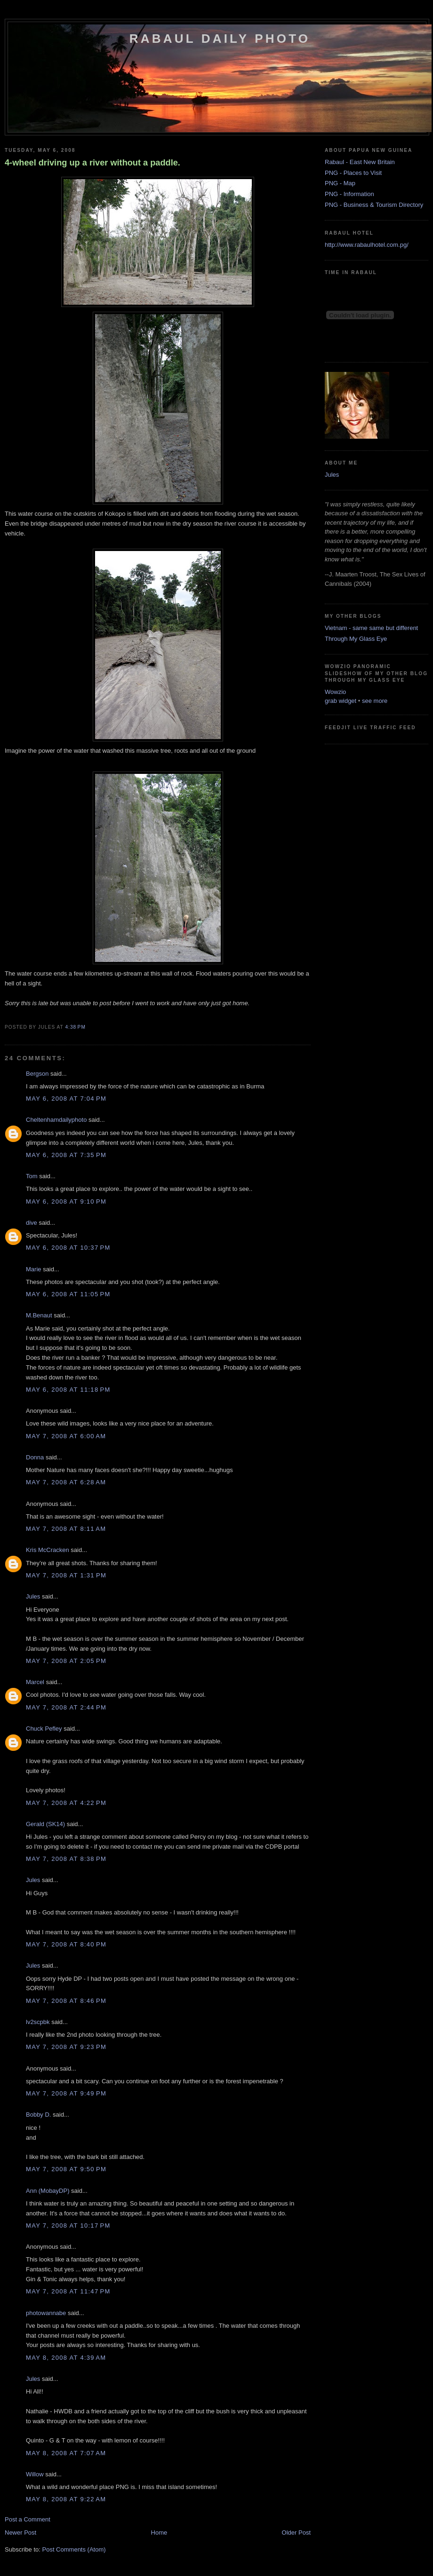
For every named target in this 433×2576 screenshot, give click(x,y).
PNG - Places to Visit (353, 172)
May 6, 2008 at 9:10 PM (66, 1201)
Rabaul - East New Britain (360, 161)
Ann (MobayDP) (47, 2190)
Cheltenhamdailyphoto (56, 1119)
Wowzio (335, 691)
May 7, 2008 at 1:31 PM (66, 1575)
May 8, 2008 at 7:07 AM (66, 2453)
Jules (33, 1596)
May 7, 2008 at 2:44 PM (66, 1707)
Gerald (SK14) (45, 1824)
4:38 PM (75, 1027)
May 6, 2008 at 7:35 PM (66, 1154)
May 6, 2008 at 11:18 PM (68, 1389)
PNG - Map (340, 183)
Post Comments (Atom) (74, 2549)
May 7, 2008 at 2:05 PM (66, 1660)
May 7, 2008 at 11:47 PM (68, 2291)
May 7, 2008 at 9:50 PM (66, 2169)
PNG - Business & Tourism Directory (374, 204)
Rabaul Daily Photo (219, 39)
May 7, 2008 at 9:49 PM (66, 2093)
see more (374, 700)
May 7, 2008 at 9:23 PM (66, 2046)
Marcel (35, 1682)
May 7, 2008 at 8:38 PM (66, 1858)
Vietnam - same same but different (371, 627)
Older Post (296, 2532)
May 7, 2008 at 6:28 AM (66, 1482)
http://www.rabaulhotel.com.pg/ (367, 244)
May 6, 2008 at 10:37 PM (68, 1247)
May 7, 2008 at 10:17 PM (68, 2225)
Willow (35, 2474)
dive (31, 1222)
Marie (33, 1269)
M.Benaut (39, 1315)
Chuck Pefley (44, 1728)
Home (159, 2532)
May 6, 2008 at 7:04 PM (66, 1098)
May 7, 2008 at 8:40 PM (66, 1944)
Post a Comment (27, 2519)
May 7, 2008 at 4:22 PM (66, 1802)
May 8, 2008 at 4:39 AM (66, 2357)
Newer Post (20, 2532)
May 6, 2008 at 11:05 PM (68, 1294)
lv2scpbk (38, 2021)
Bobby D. (38, 2114)
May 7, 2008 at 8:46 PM (66, 2000)
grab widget (340, 700)
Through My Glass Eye (356, 638)
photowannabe (46, 2312)
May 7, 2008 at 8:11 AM (66, 1528)
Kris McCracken (47, 1549)
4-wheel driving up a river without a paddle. (92, 162)
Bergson (37, 1073)
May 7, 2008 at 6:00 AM (66, 1436)
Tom (32, 1176)
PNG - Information (349, 193)
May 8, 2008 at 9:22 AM (66, 2499)
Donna (35, 1457)
